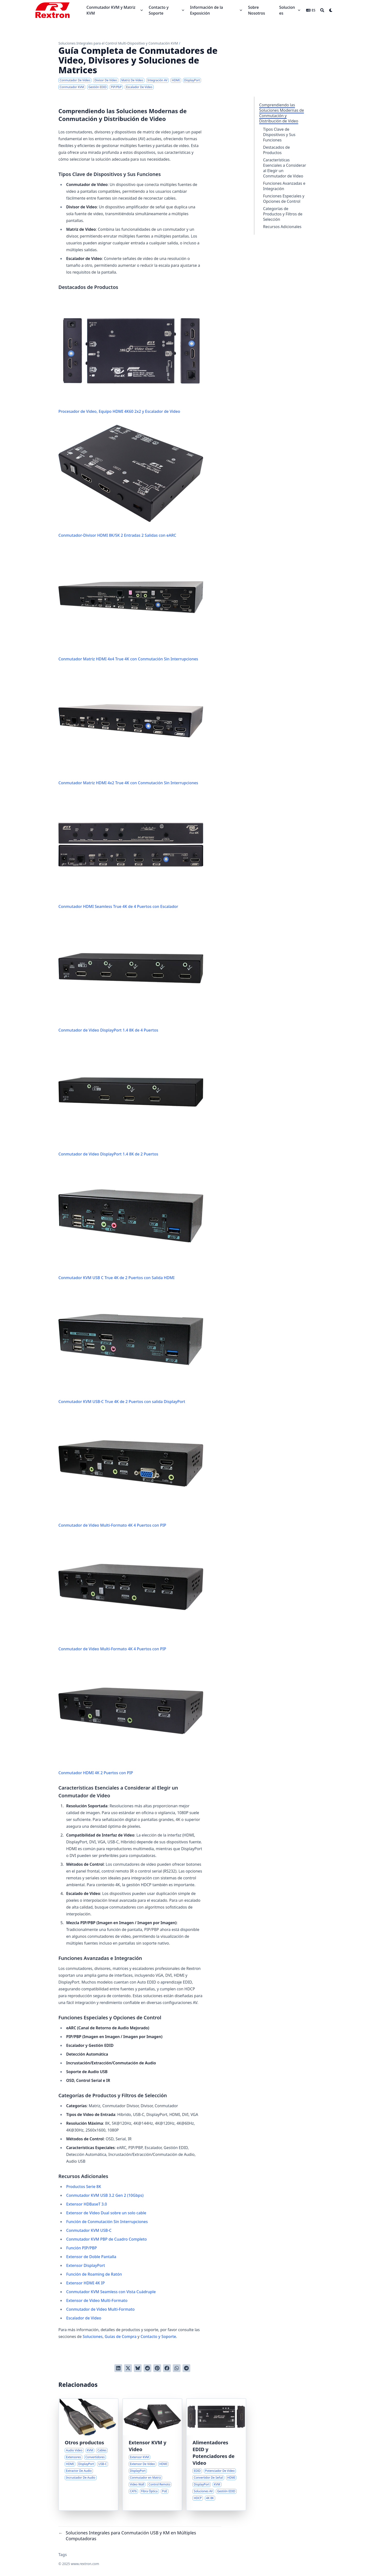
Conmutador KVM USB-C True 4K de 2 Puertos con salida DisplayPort (130, 1346)
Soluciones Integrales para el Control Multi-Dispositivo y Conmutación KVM (118, 43)
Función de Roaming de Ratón (94, 2274)
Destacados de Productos (276, 150)
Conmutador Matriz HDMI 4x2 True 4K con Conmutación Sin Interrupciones (130, 727)
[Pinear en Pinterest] (157, 2368)
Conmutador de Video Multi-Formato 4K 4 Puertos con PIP (130, 1470)
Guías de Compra (121, 2336)
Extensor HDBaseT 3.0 (86, 2204)
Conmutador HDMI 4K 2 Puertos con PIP (130, 1717)
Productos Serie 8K (83, 2186)
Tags (62, 2554)
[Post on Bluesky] (138, 2368)
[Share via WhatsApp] (177, 2368)
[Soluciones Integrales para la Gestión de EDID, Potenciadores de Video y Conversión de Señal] (216, 2454)
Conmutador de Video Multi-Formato (100, 2309)
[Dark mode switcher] (331, 10)
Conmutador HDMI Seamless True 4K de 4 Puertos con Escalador (130, 851)
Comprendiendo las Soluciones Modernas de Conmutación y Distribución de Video (281, 113)
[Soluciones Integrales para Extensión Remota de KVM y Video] (152, 2454)
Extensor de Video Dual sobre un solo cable (106, 2213)
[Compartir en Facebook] (167, 2368)
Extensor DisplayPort (85, 2265)
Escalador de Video (83, 2318)
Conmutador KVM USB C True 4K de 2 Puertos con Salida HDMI (130, 1222)
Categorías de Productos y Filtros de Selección (282, 214)
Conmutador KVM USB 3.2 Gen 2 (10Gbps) (105, 2195)
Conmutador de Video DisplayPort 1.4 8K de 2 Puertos (130, 1098)
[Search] (322, 10)
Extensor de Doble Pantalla (91, 2256)
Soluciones (93, 2336)
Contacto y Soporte (158, 2336)
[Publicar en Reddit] (147, 2368)
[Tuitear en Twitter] (128, 2368)
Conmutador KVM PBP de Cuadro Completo (106, 2239)
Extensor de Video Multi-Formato (97, 2300)
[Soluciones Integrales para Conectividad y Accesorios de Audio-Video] (88, 2454)
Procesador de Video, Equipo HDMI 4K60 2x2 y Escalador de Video (130, 356)
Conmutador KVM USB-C (88, 2230)
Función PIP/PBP (81, 2248)
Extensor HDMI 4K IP (85, 2283)
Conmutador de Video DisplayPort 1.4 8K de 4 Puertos (130, 975)
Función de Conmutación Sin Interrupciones (107, 2221)
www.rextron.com (85, 2563)
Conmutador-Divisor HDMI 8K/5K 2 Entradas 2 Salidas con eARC (130, 480)
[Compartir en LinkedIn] (118, 2368)
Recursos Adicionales (282, 226)
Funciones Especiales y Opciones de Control (283, 198)
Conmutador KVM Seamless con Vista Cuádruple (111, 2291)
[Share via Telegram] (186, 2368)
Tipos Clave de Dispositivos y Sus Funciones (279, 135)
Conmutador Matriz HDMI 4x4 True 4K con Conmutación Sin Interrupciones (130, 604)
